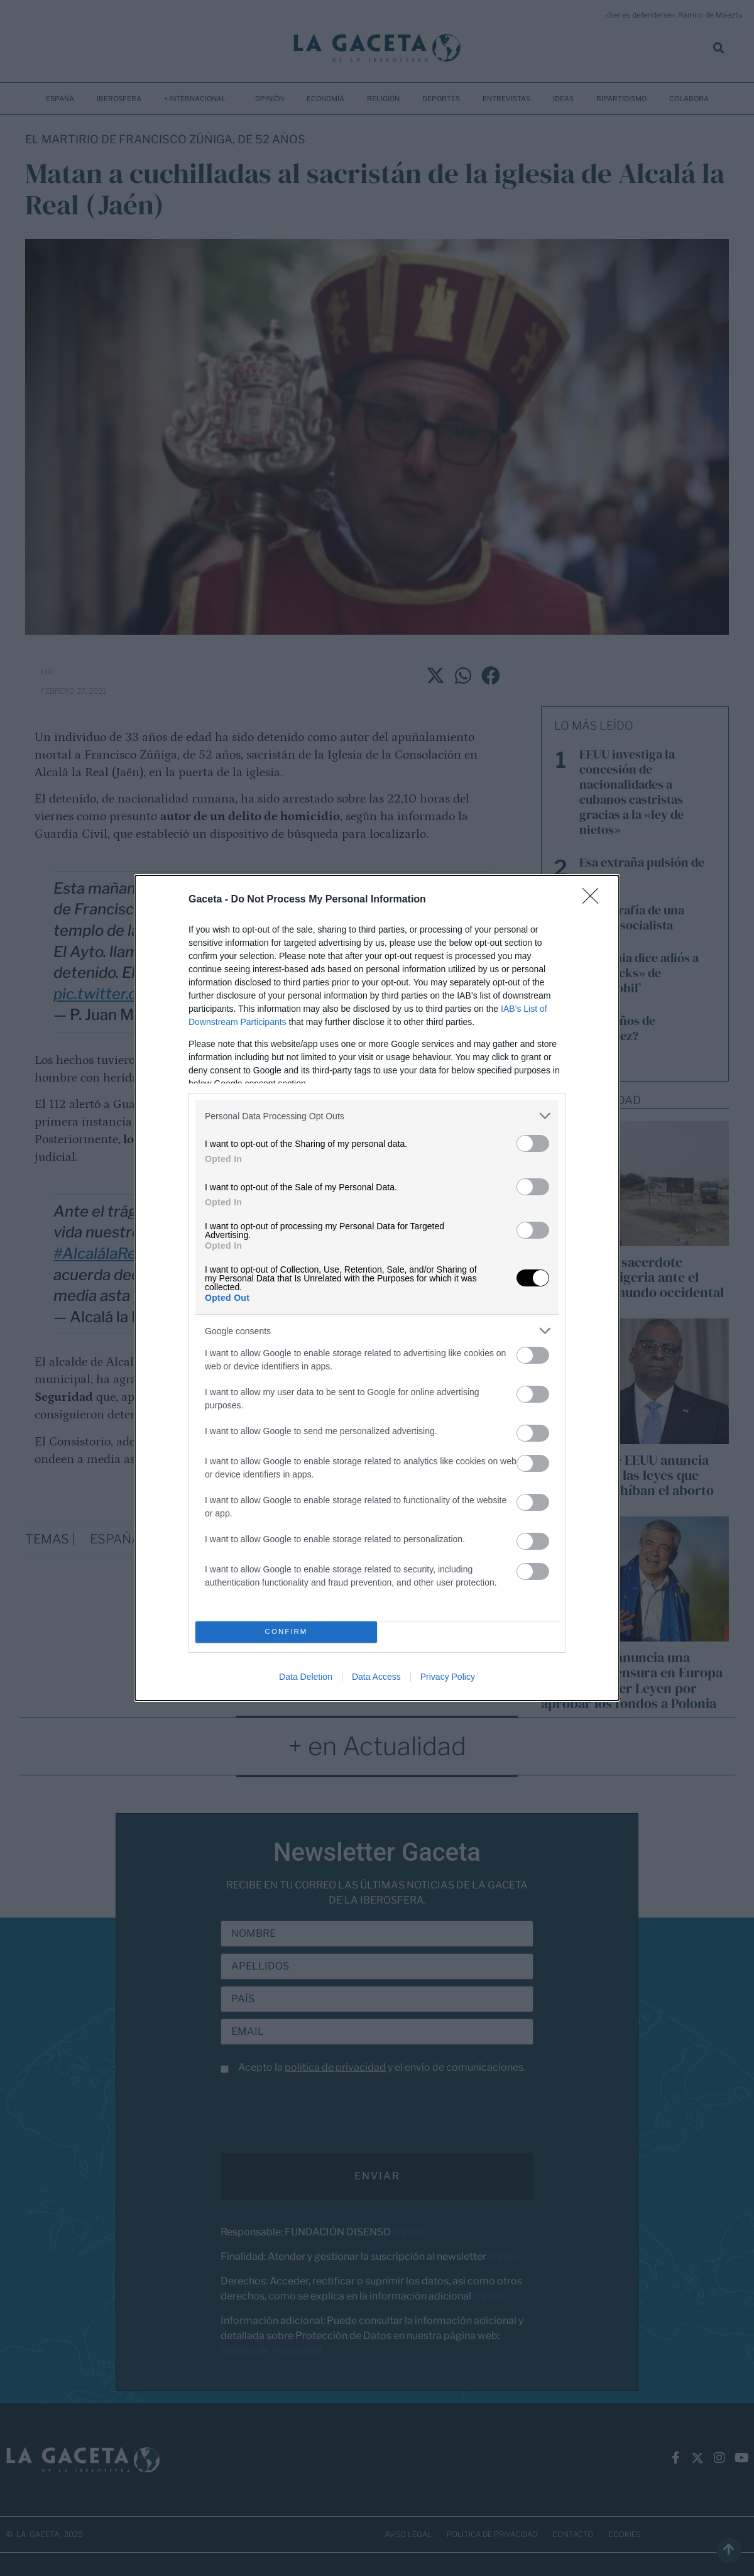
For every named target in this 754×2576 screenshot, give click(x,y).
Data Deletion (305, 1677)
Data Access (376, 1677)
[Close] (594, 900)
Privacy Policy (447, 1677)
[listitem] (377, 1115)
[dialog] (377, 1288)
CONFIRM (286, 1631)
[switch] (532, 1143)
